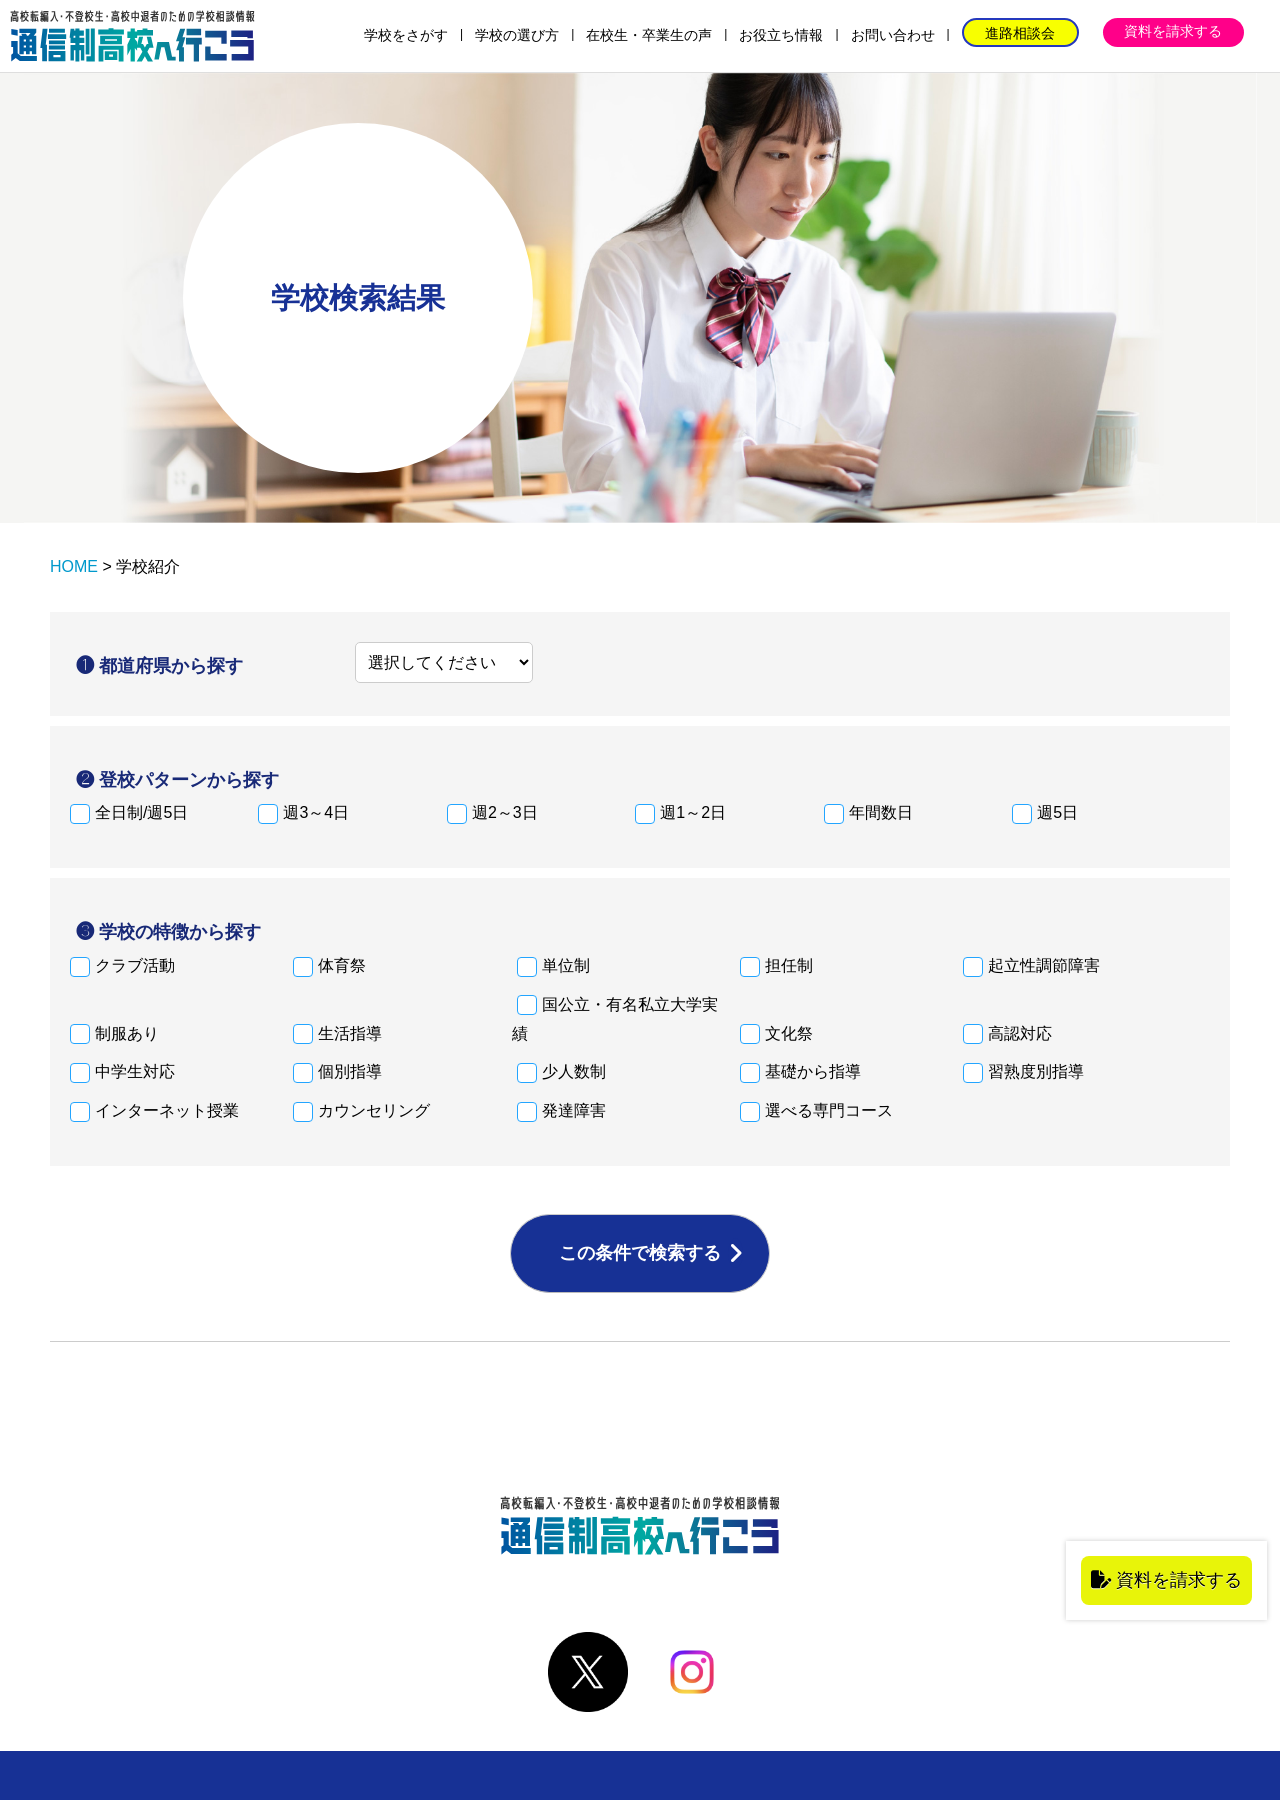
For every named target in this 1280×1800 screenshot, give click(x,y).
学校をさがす (406, 35)
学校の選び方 (517, 35)
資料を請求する (1173, 31)
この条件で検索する (640, 1253)
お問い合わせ (893, 35)
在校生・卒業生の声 (649, 35)
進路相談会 (1020, 33)
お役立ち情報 (781, 35)
